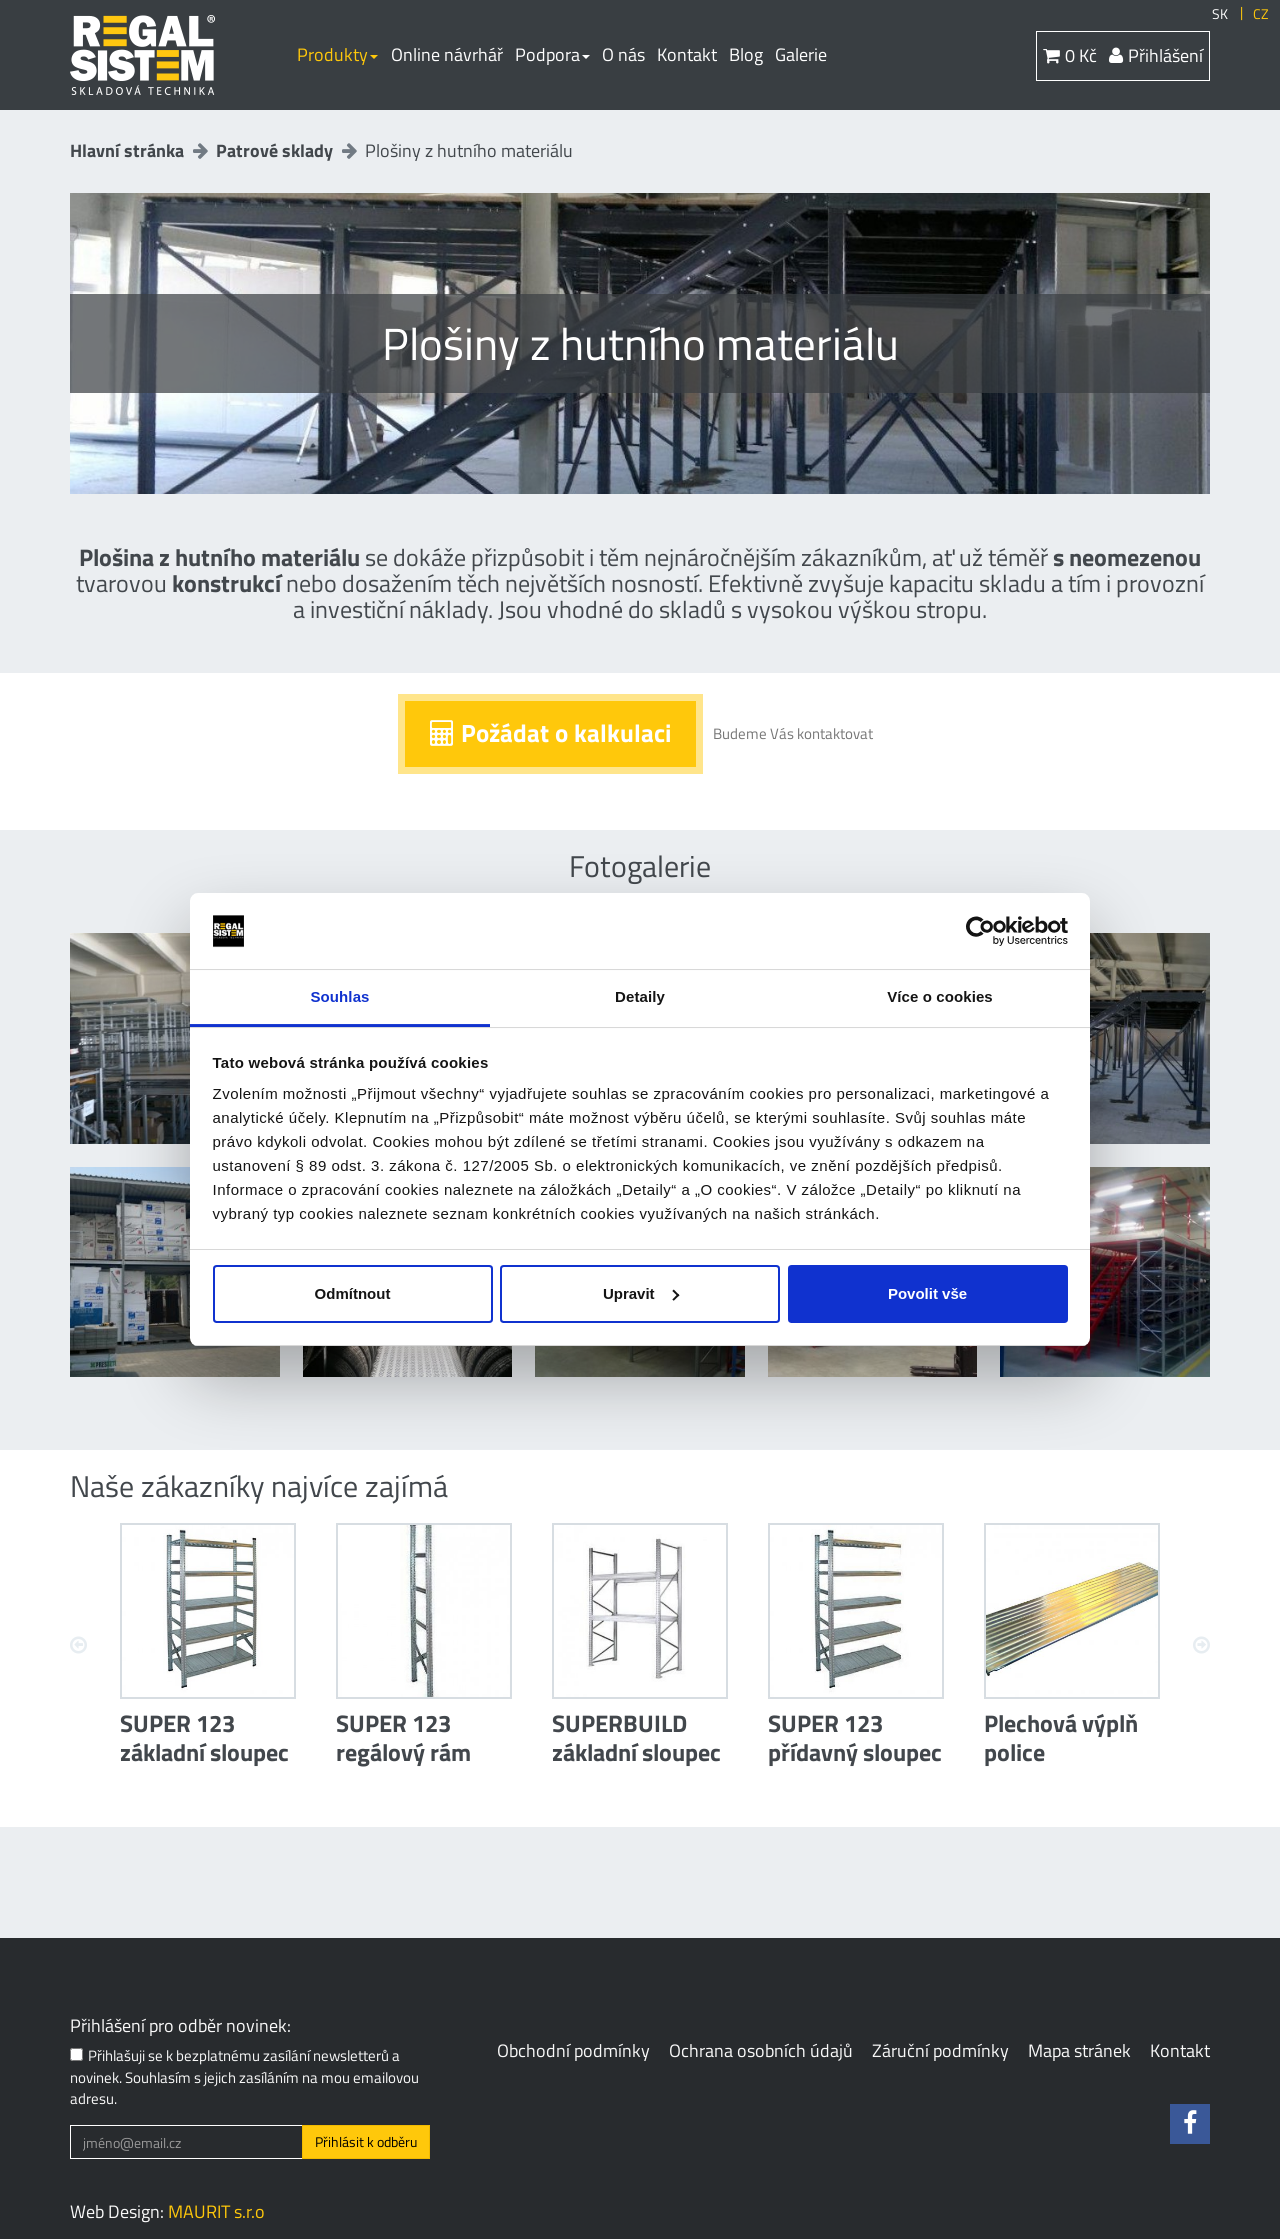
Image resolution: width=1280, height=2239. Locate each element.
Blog (746, 54)
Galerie (801, 54)
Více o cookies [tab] (940, 996)
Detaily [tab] (640, 996)
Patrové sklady (274, 150)
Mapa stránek (1079, 2050)
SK (1220, 14)
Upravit (641, 1293)
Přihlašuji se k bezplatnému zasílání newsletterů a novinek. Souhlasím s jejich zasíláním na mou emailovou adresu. (244, 2077)
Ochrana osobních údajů (761, 2050)
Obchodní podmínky (573, 2050)
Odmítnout (353, 1293)
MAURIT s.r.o (216, 2211)
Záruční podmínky (940, 2050)
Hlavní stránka (127, 150)
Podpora (552, 54)
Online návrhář (447, 54)
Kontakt (687, 54)
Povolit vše (927, 1293)
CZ (1261, 14)
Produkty (337, 54)
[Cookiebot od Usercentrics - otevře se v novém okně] (980, 931)
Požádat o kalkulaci (550, 733)
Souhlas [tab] (339, 996)
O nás (623, 54)
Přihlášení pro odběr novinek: (180, 2026)
